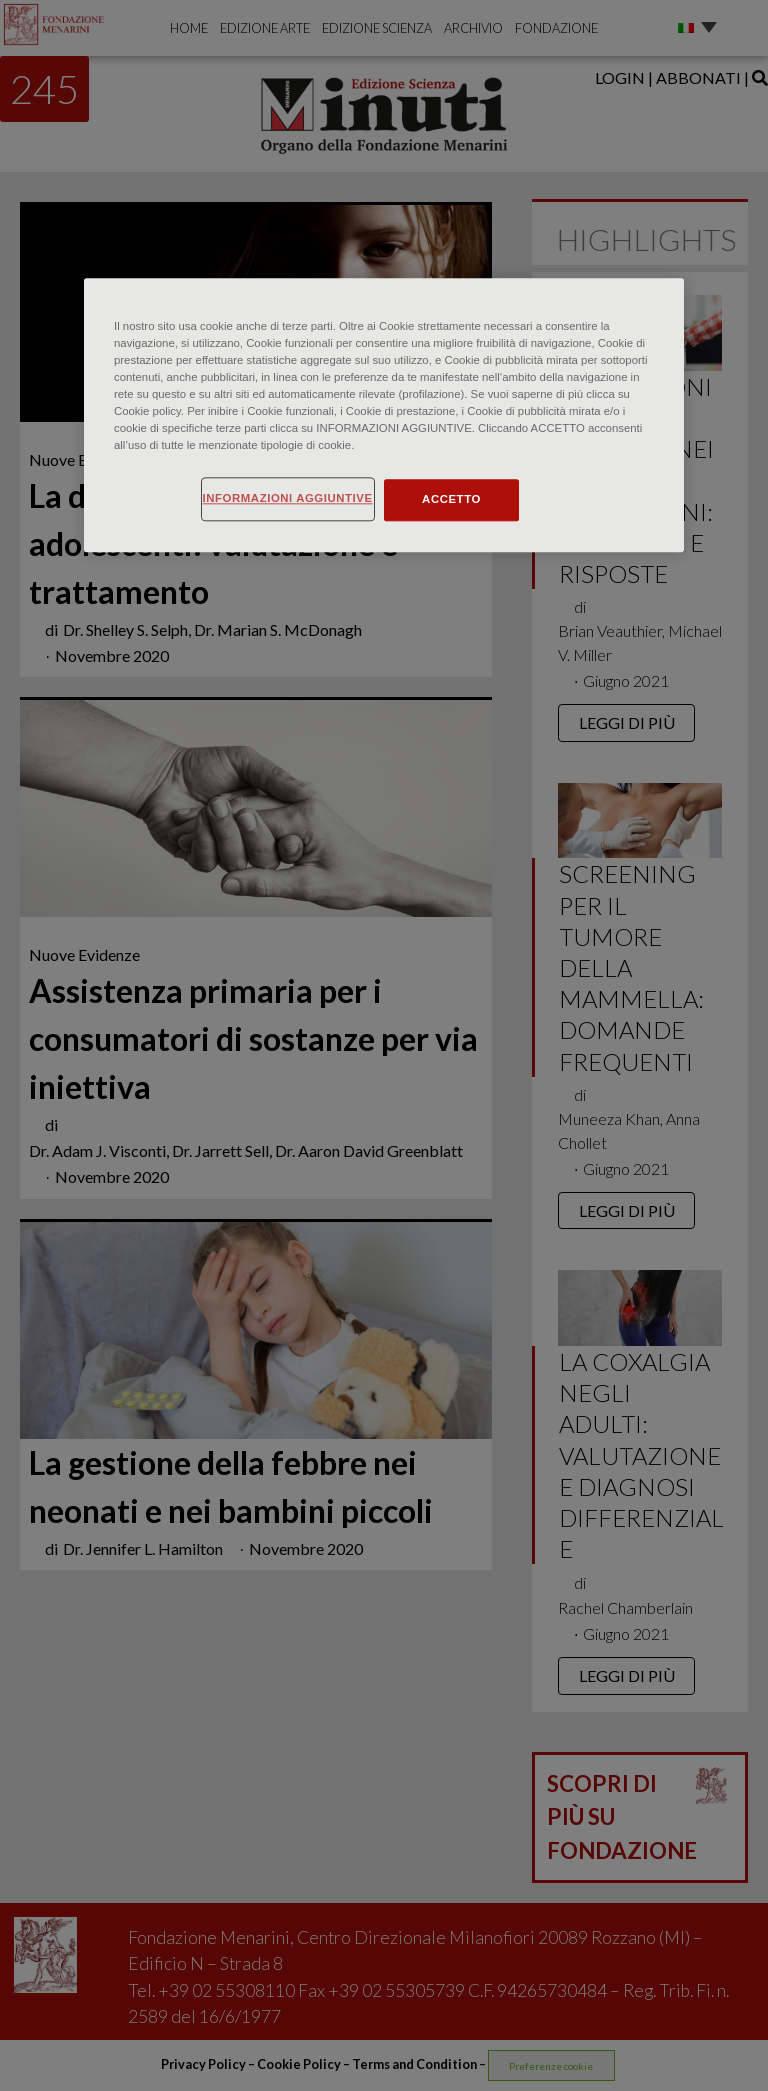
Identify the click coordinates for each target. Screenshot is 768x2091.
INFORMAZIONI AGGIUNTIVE (288, 498)
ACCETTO (451, 499)
